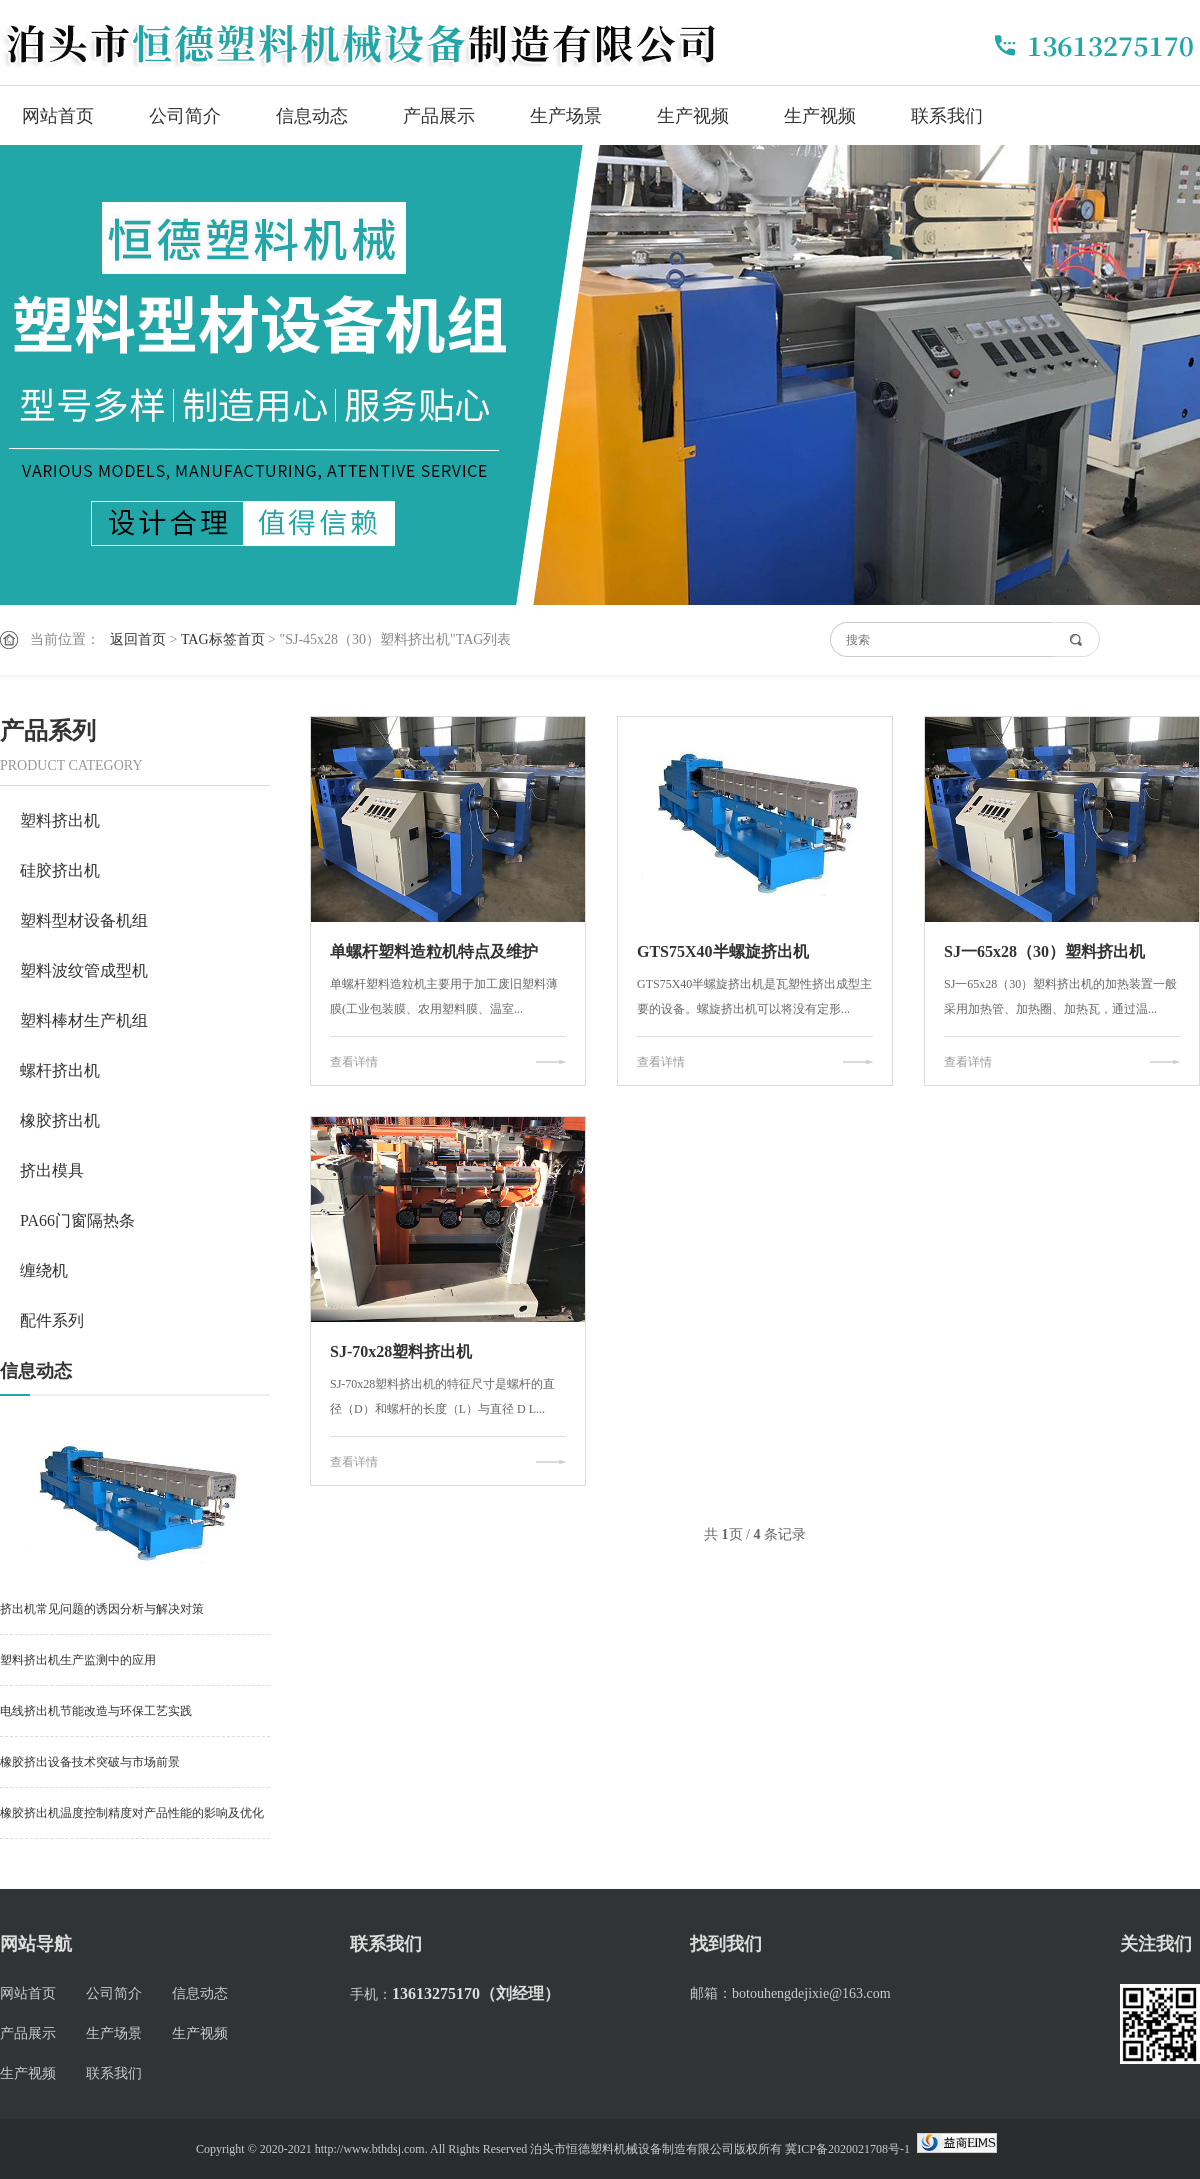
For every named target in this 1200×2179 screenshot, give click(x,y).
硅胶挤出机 (60, 870)
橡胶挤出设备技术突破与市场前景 (90, 1762)
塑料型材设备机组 (84, 920)
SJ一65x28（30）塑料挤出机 (1044, 951)
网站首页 (58, 116)
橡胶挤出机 (60, 1120)
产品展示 (439, 116)
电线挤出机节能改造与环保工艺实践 (96, 1711)
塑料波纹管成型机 (84, 970)
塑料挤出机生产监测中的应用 (78, 1660)
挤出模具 (52, 1170)
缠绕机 (44, 1270)
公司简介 (185, 116)
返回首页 (138, 639)
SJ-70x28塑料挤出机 (401, 1351)
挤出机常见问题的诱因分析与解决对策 (102, 1609)
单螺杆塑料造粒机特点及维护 (434, 951)
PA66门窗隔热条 (77, 1220)
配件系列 (52, 1320)
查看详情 (354, 1062)
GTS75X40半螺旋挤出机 (723, 951)
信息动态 (312, 116)
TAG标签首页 (223, 639)
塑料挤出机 (60, 820)
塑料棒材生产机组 (84, 1020)
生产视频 (693, 116)
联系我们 (947, 116)
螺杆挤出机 (60, 1070)
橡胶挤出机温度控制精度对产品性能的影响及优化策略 (132, 1822)
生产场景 (566, 116)
